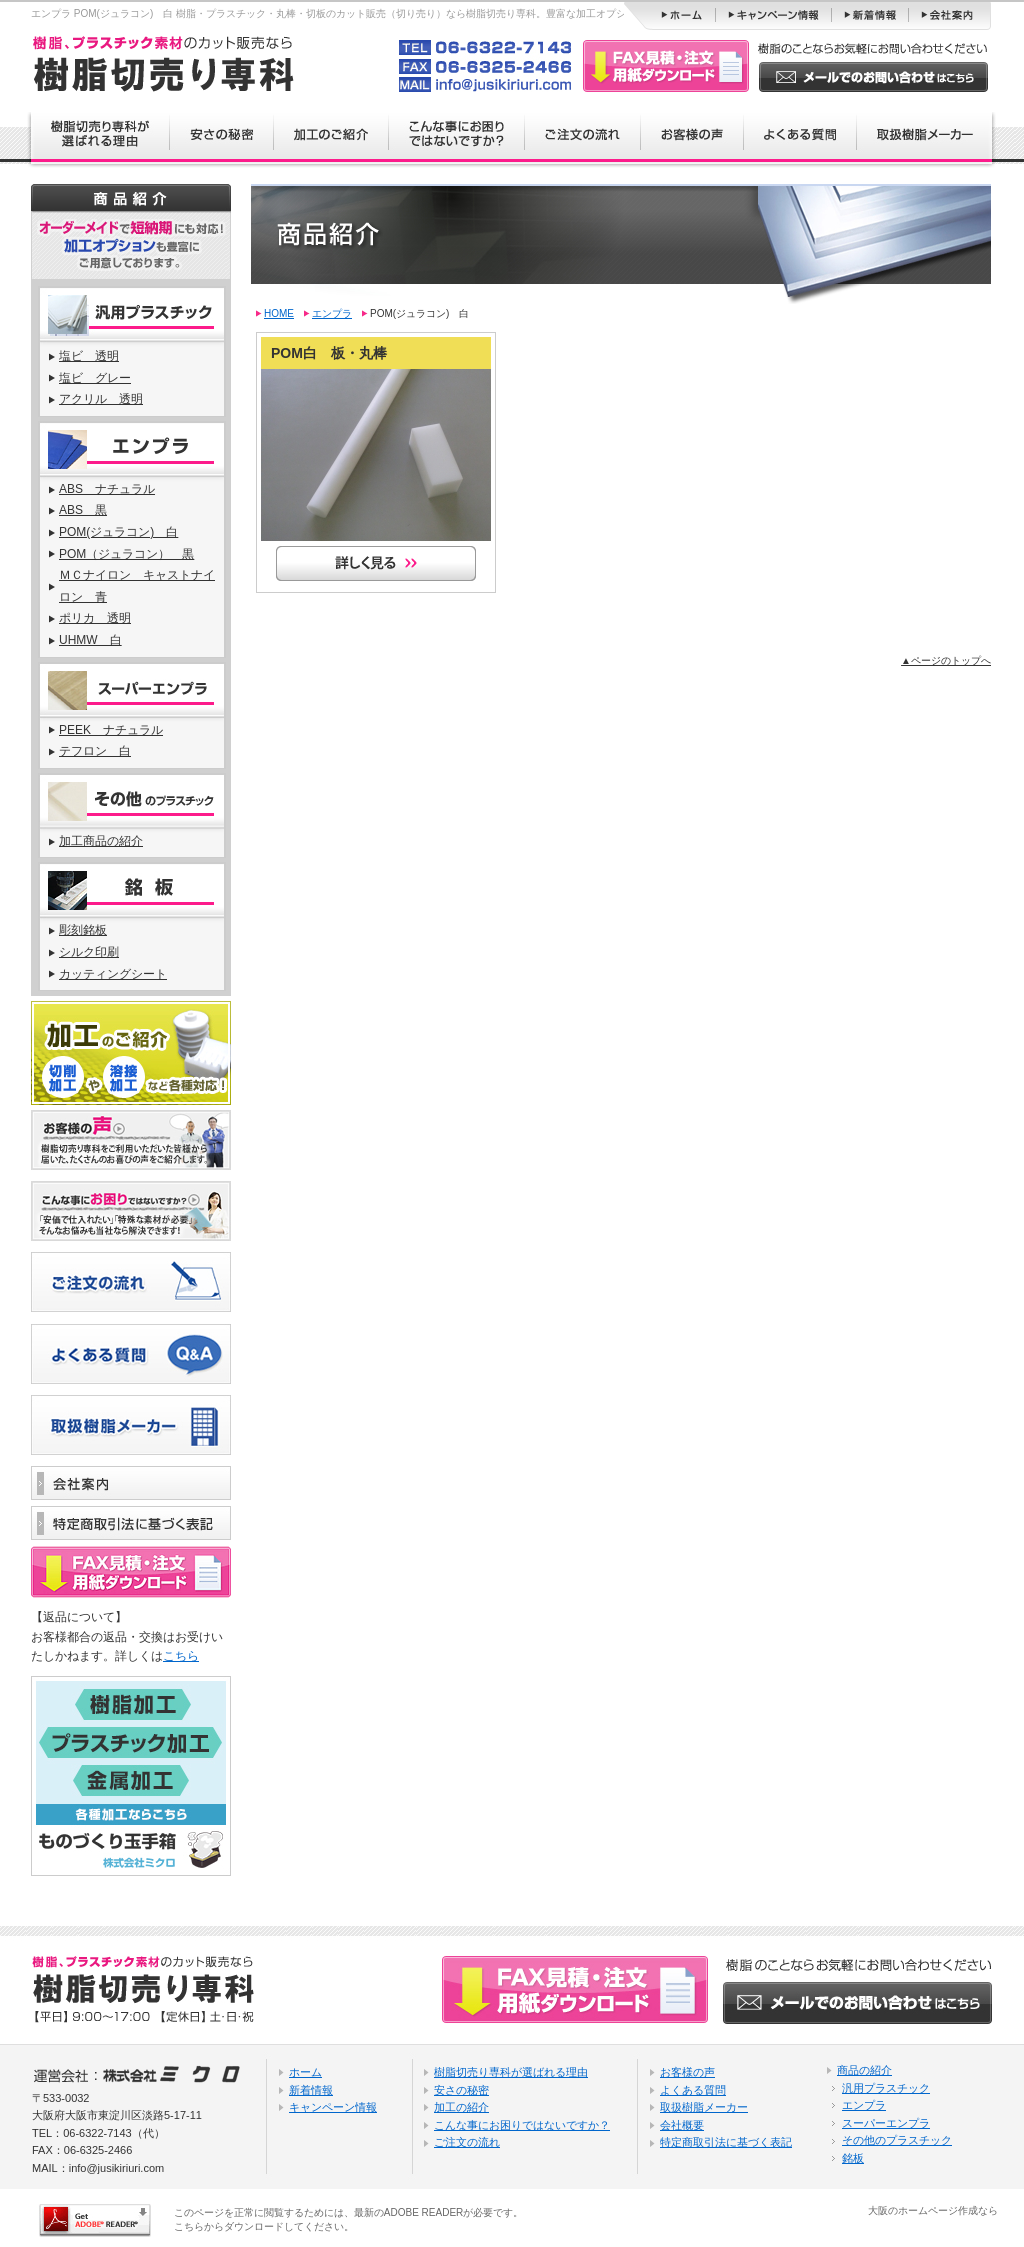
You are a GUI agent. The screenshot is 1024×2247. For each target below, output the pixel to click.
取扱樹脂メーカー (704, 2107)
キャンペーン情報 (333, 2107)
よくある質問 (693, 2090)
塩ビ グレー (95, 378)
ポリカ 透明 (95, 618)
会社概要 (682, 2125)
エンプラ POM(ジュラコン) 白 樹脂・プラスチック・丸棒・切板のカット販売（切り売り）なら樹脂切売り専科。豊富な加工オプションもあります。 (368, 13)
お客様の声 (687, 2072)
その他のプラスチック (897, 2140)
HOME (279, 313)
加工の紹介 (461, 2107)
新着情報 (311, 2090)
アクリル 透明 (101, 399)
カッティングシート (113, 974)
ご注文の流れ (467, 2142)
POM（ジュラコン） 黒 (126, 554)
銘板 (853, 2158)
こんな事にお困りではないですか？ (522, 2125)
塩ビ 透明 (89, 356)
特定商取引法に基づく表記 (726, 2142)
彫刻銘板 (83, 930)
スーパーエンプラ (886, 2123)
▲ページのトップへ (946, 660)
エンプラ (332, 313)
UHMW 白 (90, 640)
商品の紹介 (864, 2070)
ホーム (305, 2072)
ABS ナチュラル (107, 489)
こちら (181, 1656)
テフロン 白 (95, 751)
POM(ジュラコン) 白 (118, 532)
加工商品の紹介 (101, 841)
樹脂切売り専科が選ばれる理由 (511, 2072)
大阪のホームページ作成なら (933, 2210)
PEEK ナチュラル (111, 730)
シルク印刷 (89, 952)
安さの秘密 (461, 2090)
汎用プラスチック (886, 2088)
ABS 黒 (83, 510)
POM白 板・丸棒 (329, 353)
